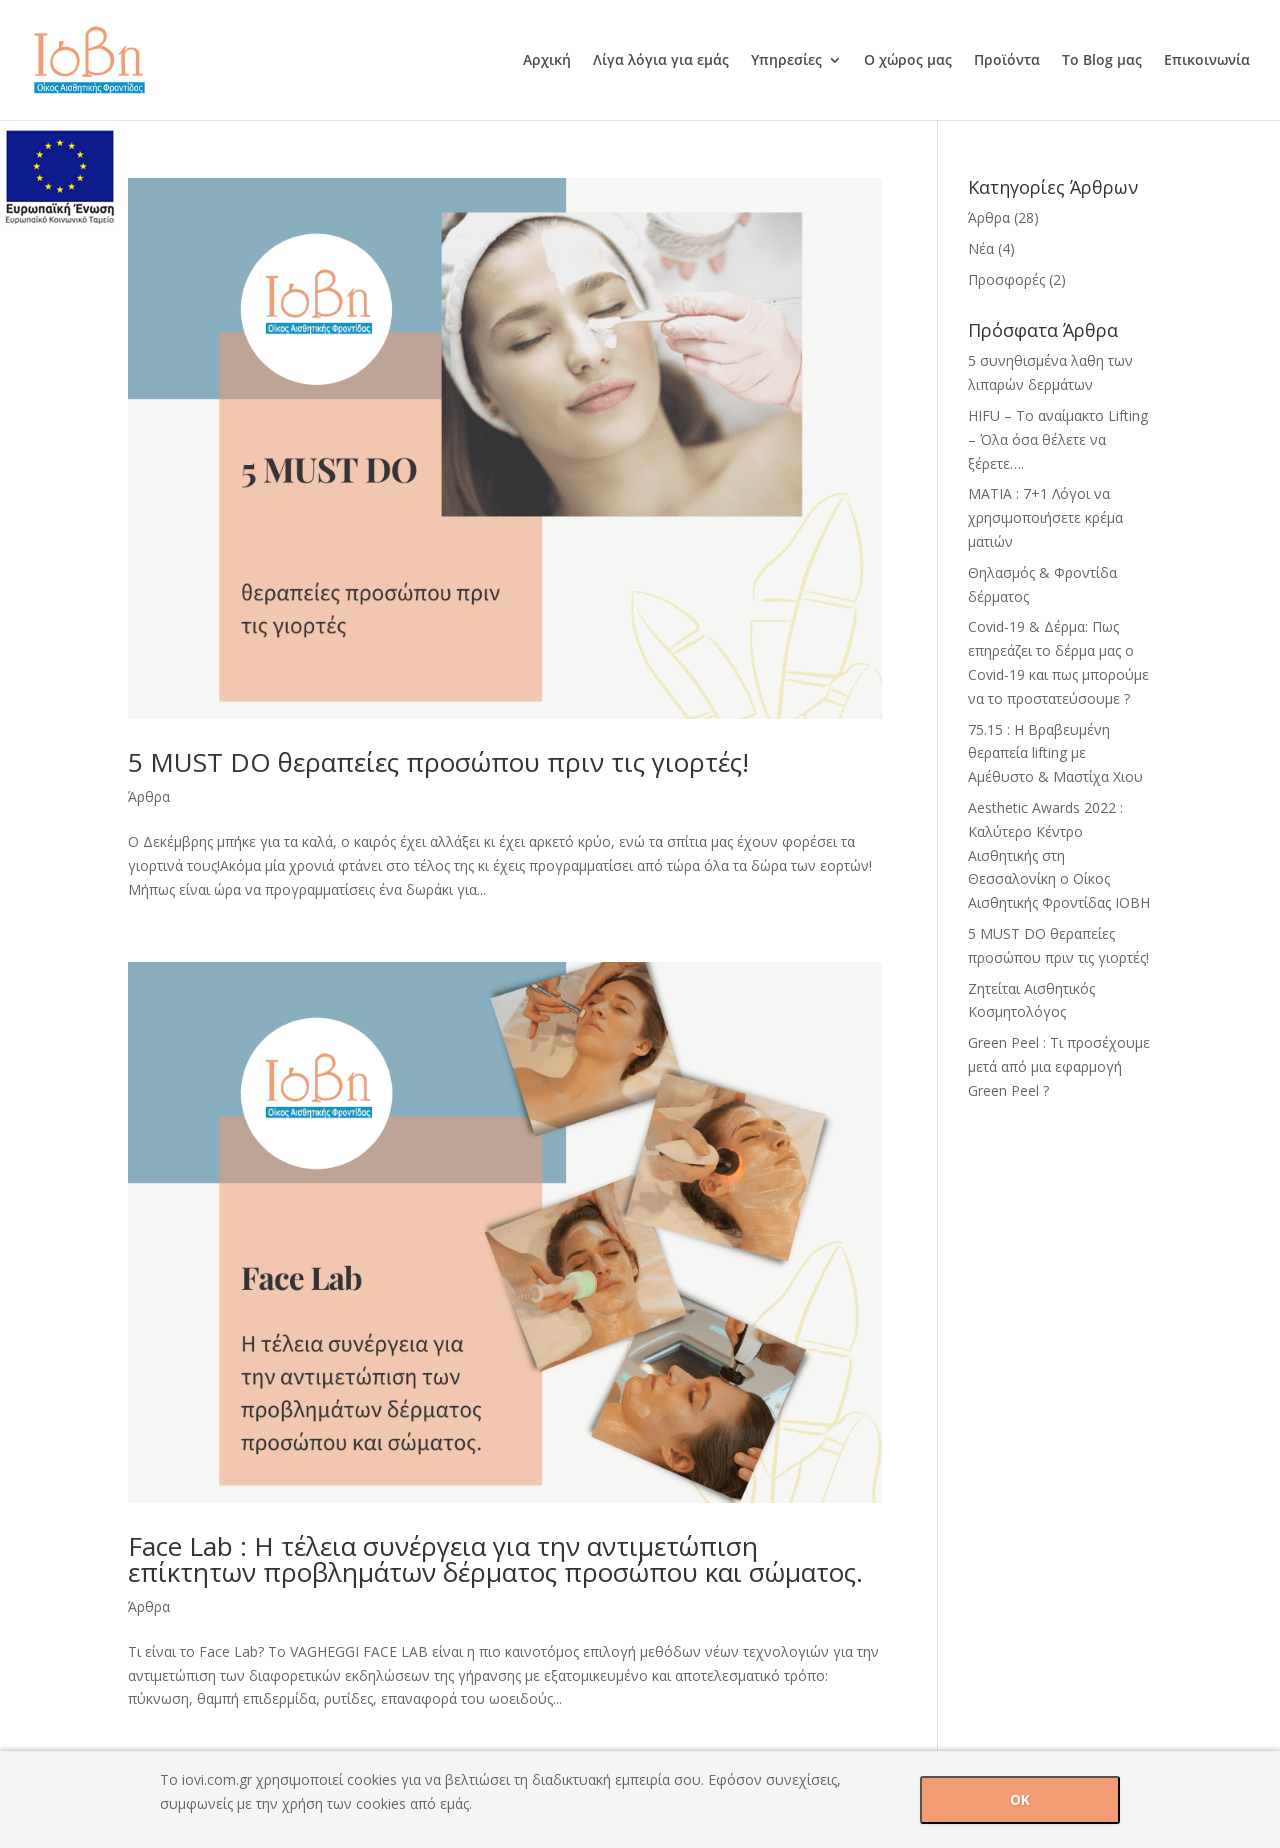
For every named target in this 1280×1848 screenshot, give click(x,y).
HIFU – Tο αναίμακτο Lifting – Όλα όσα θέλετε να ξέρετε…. (1058, 439)
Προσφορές (1006, 279)
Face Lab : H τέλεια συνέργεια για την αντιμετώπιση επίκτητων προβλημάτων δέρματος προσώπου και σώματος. (495, 1559)
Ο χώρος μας (908, 61)
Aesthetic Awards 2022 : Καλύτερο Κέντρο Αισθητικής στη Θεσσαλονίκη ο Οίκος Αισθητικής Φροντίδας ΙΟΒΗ (1059, 855)
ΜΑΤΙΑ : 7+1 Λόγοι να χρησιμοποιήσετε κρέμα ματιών (1045, 517)
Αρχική (547, 61)
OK (1020, 1799)
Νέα (981, 248)
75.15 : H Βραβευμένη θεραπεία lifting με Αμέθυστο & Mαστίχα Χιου (1055, 753)
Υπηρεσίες (786, 61)
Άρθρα (149, 796)
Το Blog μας (1102, 61)
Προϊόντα (1007, 61)
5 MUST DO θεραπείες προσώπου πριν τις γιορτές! (438, 762)
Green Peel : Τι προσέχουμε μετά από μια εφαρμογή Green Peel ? (1059, 1066)
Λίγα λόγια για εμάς (661, 61)
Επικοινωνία (1207, 61)
